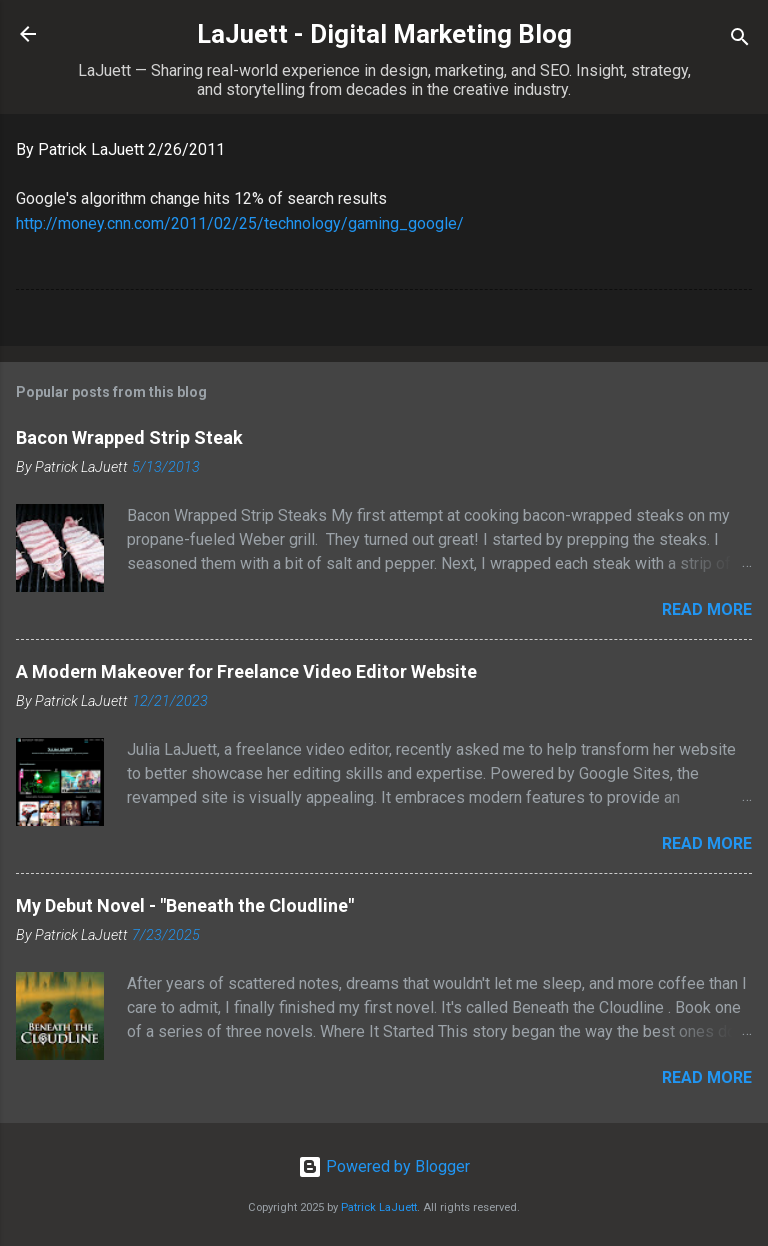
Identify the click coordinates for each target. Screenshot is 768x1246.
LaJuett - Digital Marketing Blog (384, 34)
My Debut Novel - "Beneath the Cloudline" (185, 905)
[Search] (740, 40)
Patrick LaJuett (379, 1207)
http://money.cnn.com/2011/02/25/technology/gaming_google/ (240, 223)
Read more (707, 609)
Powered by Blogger (384, 1166)
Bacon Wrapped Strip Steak (129, 437)
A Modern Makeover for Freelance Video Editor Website (246, 671)
